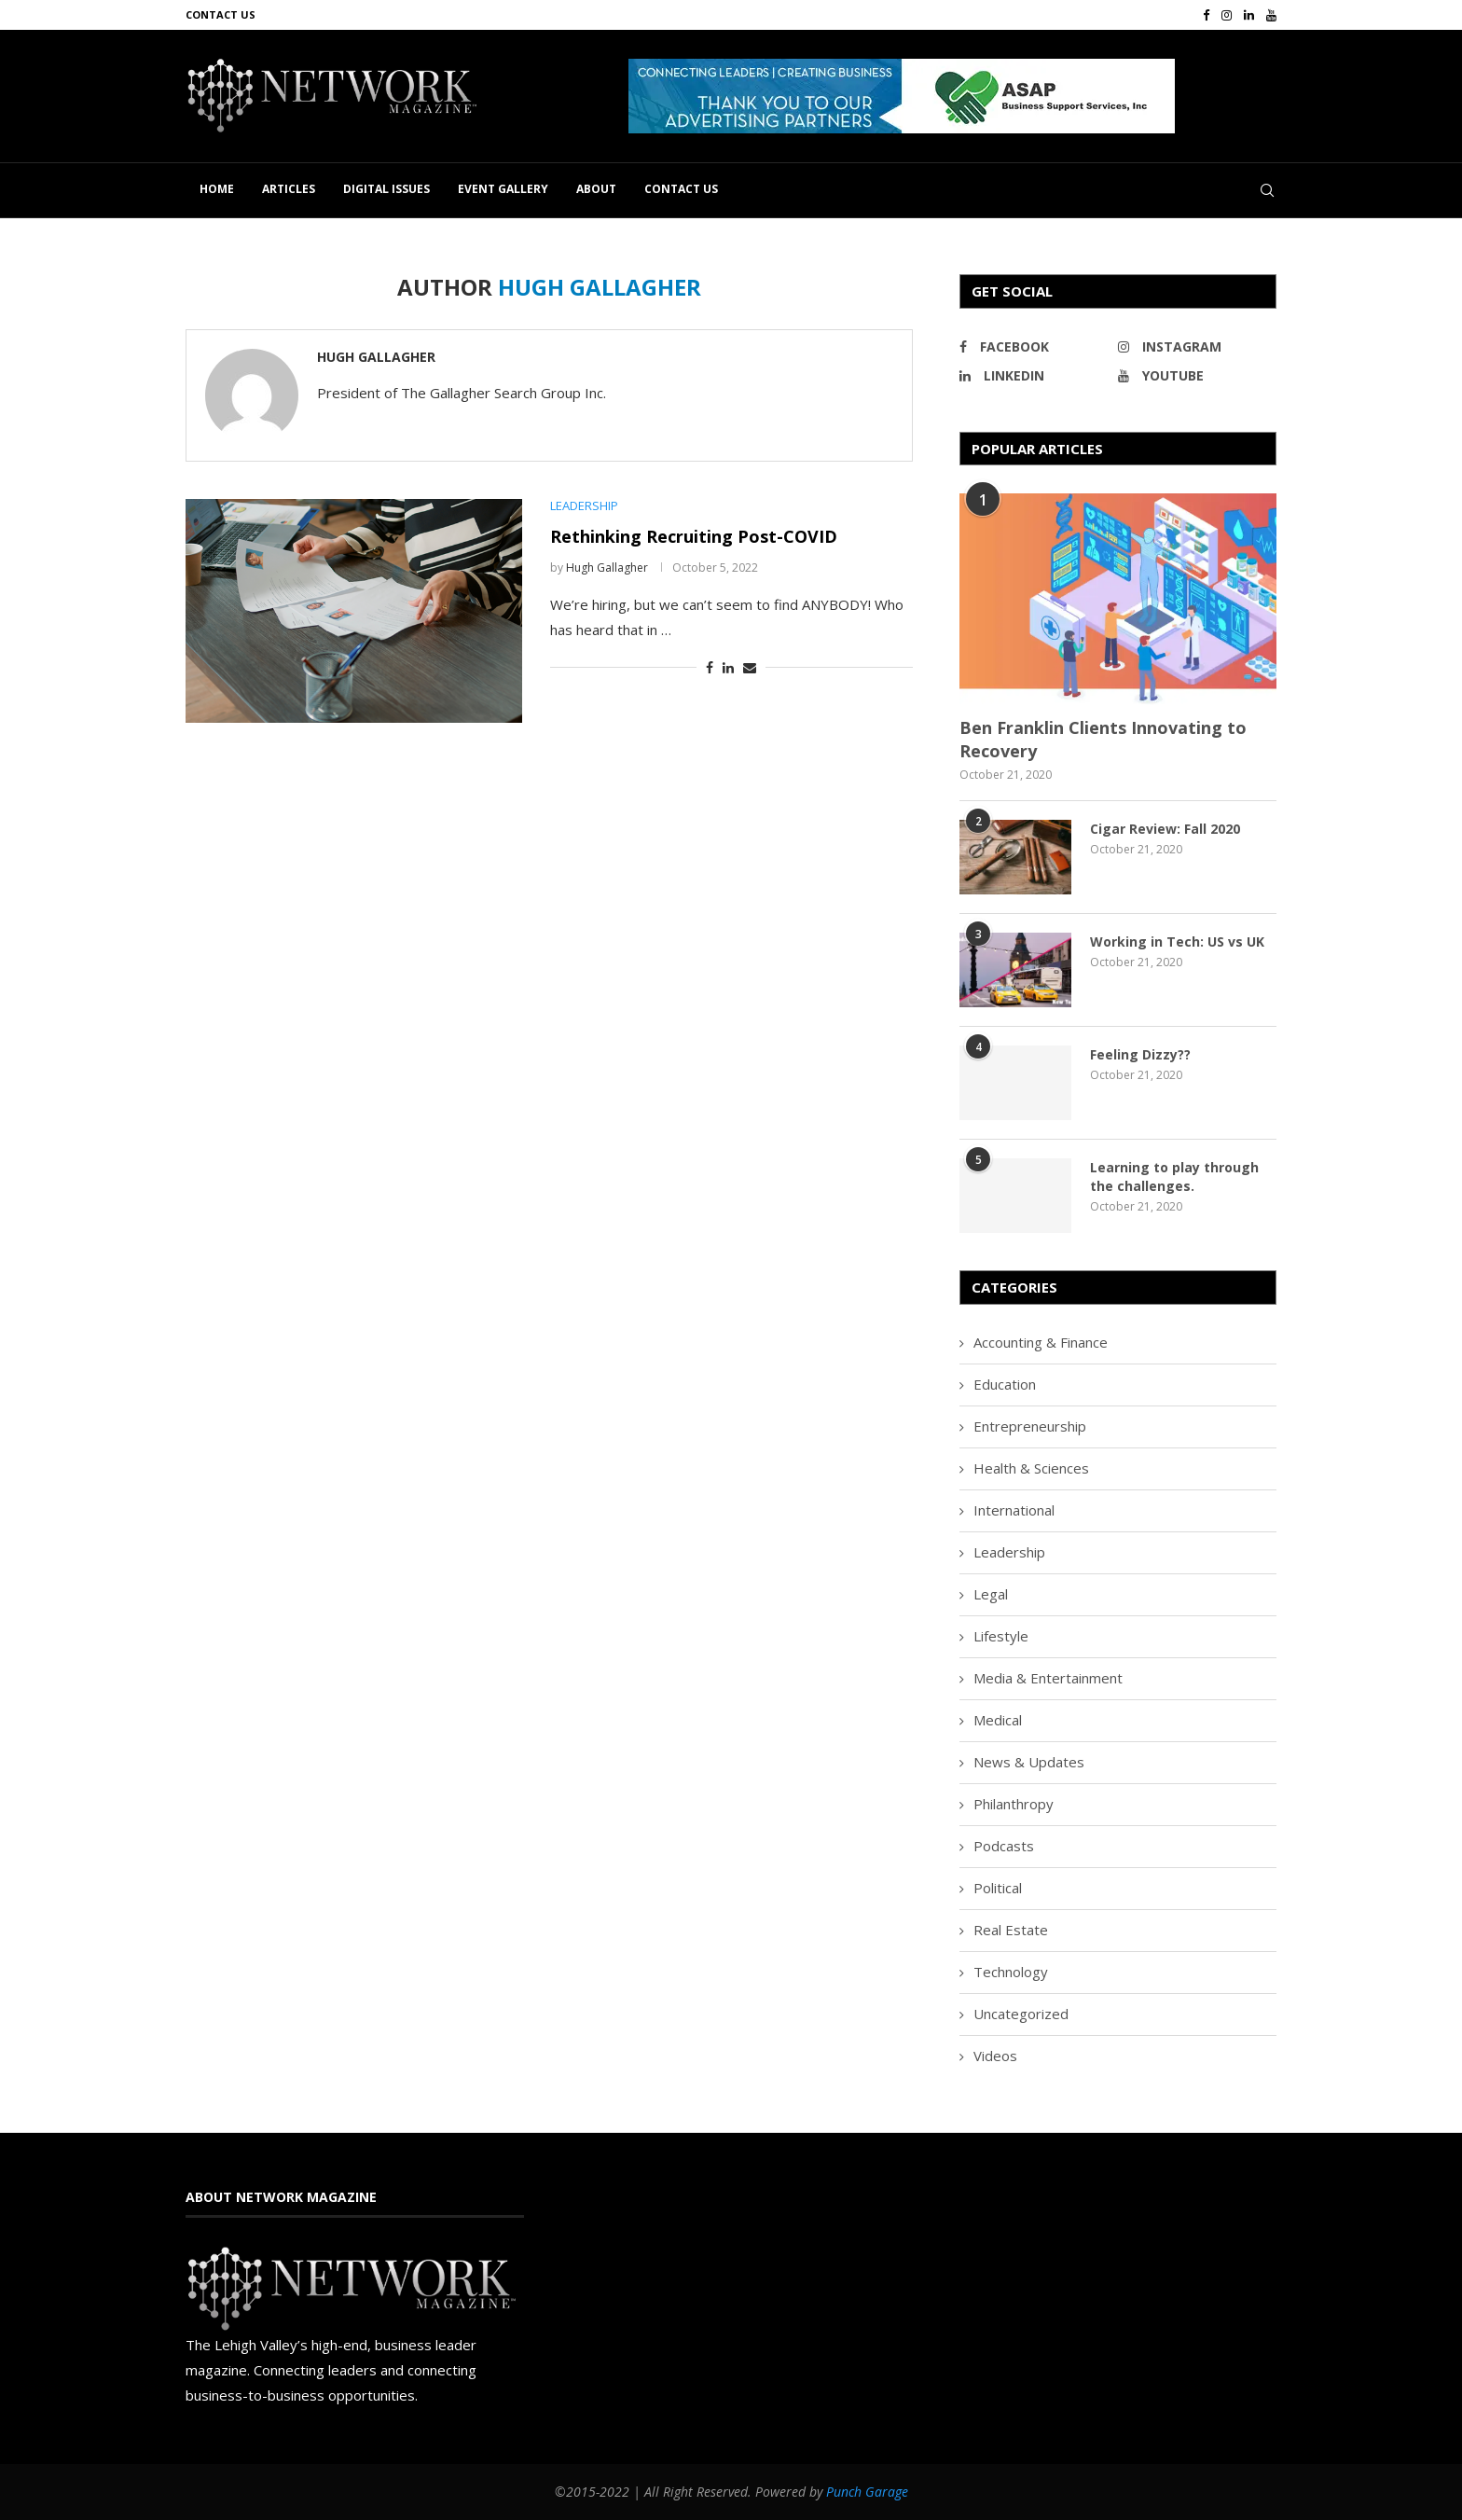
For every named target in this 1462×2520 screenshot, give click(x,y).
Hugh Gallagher (376, 357)
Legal (990, 1594)
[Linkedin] (1249, 15)
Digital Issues (386, 189)
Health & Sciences (1031, 1468)
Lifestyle (1000, 1636)
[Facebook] (1206, 15)
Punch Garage (867, 2491)
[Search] (1267, 190)
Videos (995, 2055)
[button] (901, 96)
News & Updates (1028, 1761)
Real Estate (1010, 1929)
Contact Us (220, 14)
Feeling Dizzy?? (1140, 1054)
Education (1004, 1384)
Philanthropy (1013, 1803)
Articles (288, 189)
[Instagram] (1226, 15)
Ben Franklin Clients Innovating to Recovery (1103, 739)
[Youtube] (1271, 15)
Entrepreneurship (1029, 1426)
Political (997, 1887)
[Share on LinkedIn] (728, 667)
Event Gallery (503, 189)
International (1014, 1510)
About (596, 189)
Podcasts (1003, 1845)
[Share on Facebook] (709, 667)
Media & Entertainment (1048, 1677)
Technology (1010, 1971)
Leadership (1009, 1552)
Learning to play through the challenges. (1174, 1176)
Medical (997, 1719)
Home (217, 189)
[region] (952, 96)
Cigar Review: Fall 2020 (1165, 829)
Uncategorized (1021, 2013)
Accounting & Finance (1040, 1342)
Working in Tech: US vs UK (1177, 941)
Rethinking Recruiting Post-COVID (693, 536)
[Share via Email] (749, 667)
